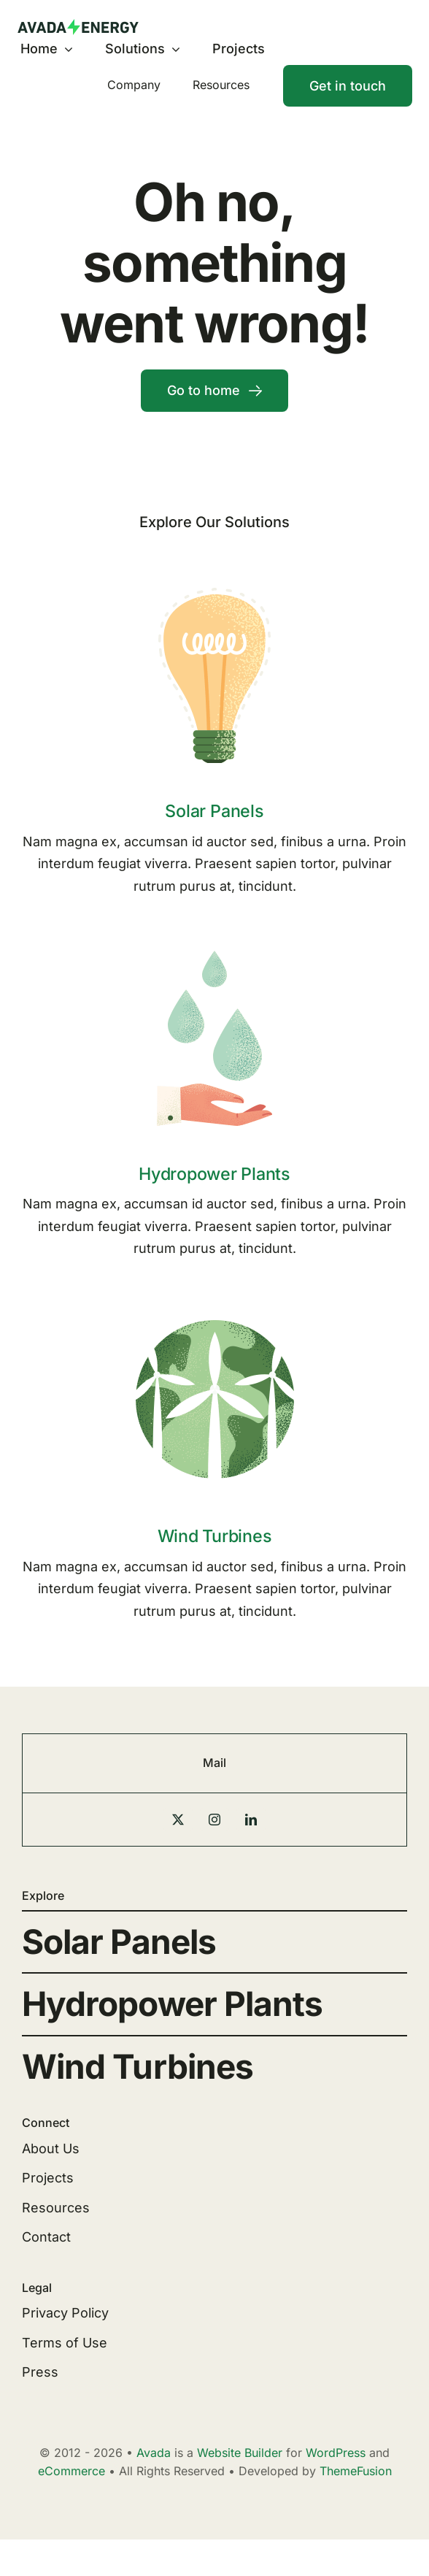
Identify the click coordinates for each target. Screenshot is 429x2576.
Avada (153, 2452)
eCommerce (71, 2471)
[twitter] (178, 1819)
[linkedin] (251, 1819)
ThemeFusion (356, 2471)
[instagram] (214, 1819)
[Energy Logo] (78, 25)
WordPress (336, 2452)
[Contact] (347, 86)
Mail (214, 1762)
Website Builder (239, 2452)
